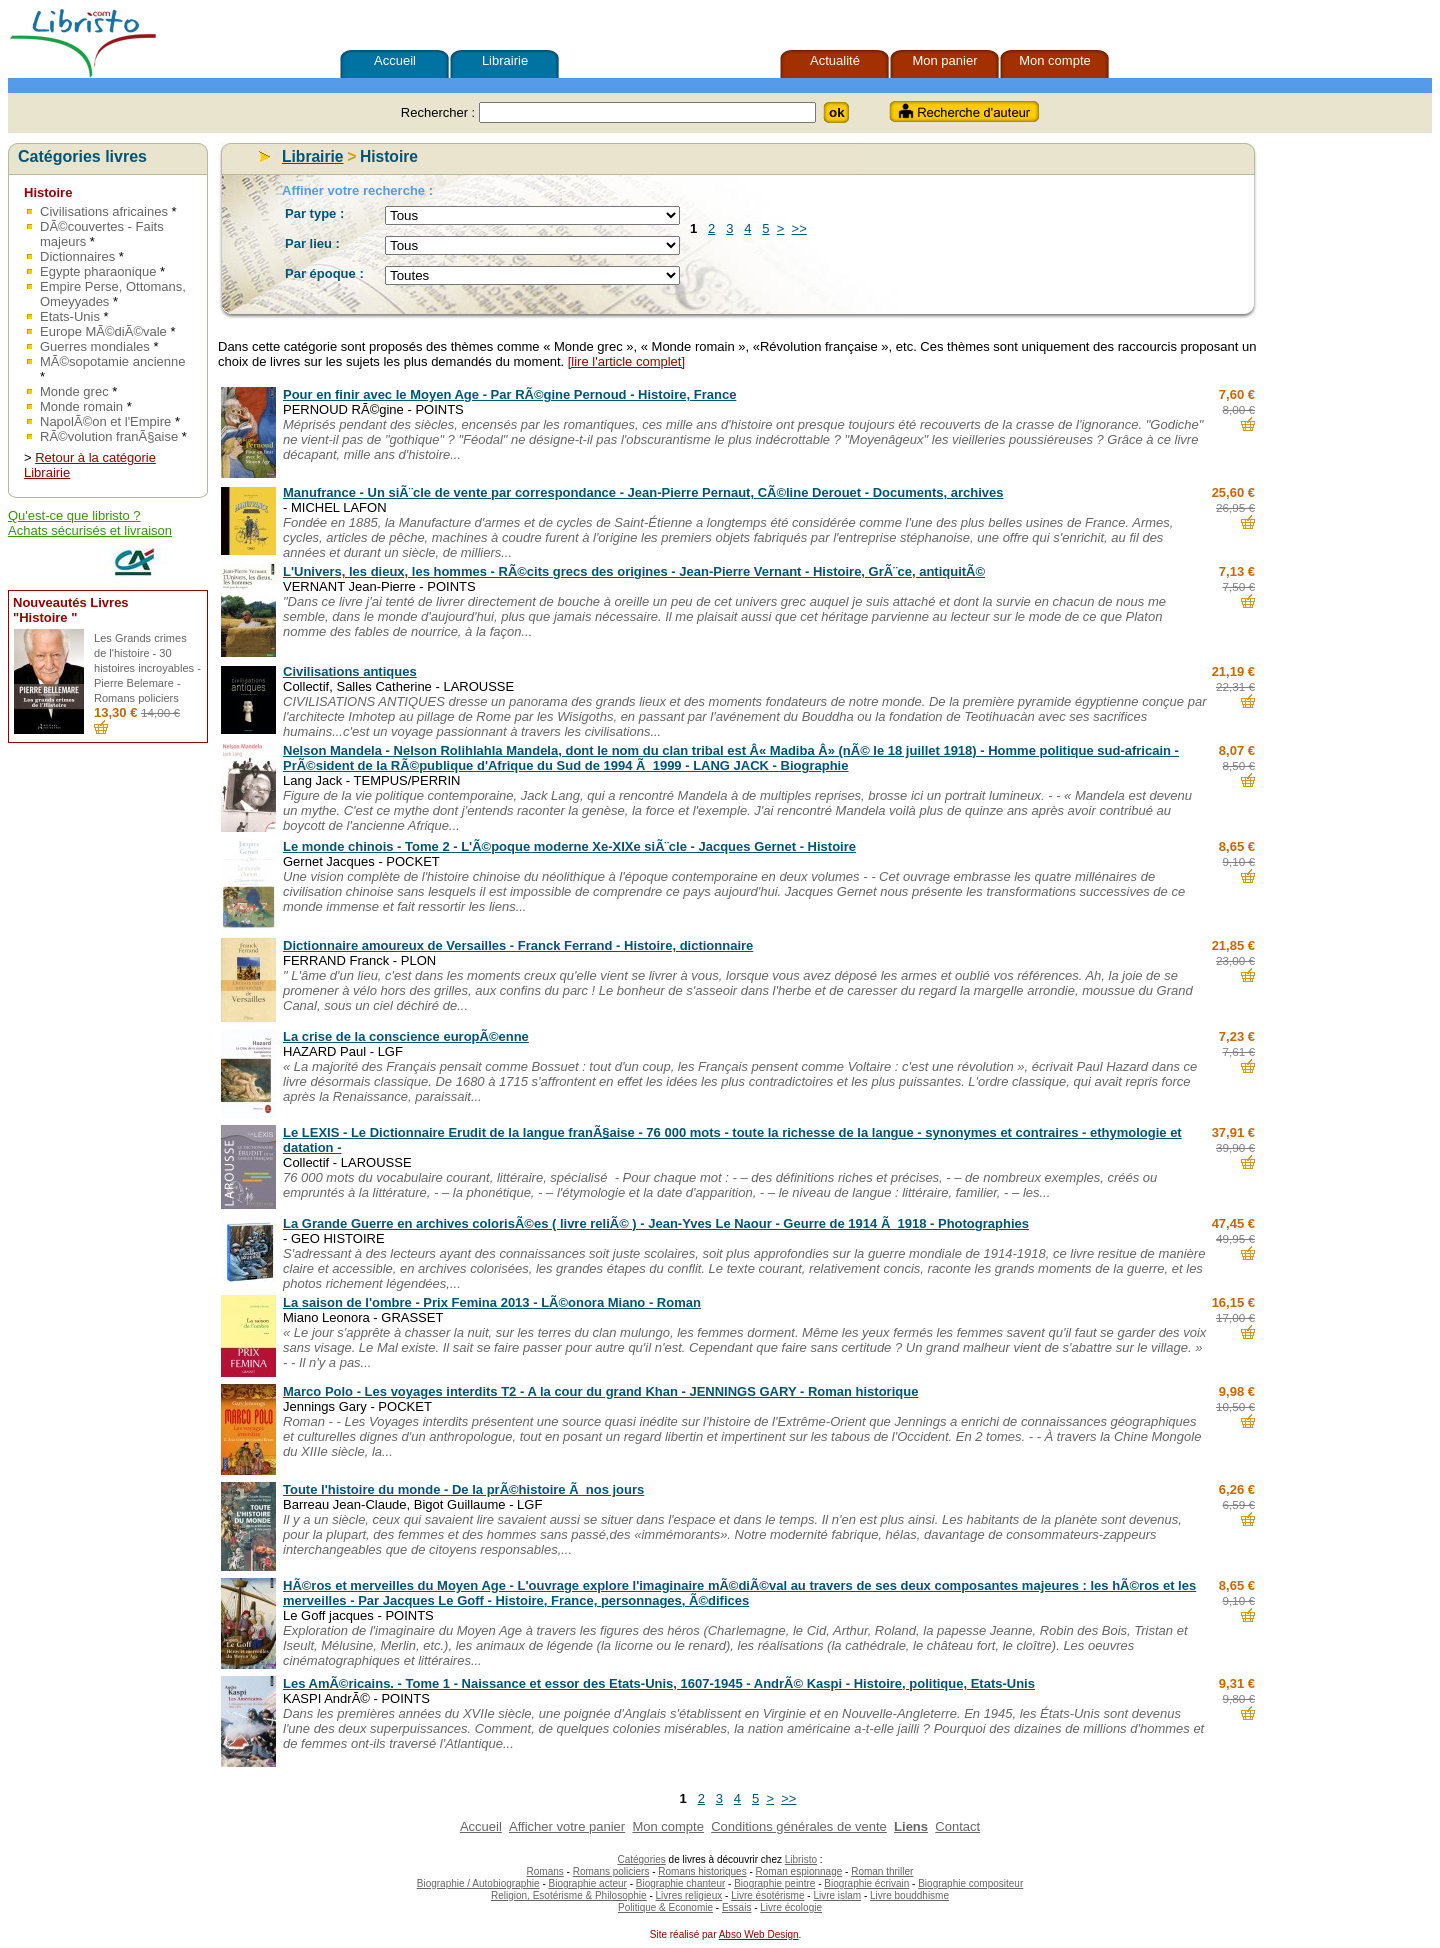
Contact (957, 1826)
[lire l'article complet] (626, 361)
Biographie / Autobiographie (478, 1883)
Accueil (395, 60)
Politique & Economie (665, 1907)
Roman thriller (882, 1871)
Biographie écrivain (866, 1883)
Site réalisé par (681, 1934)
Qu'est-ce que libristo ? (74, 515)
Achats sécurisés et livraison (90, 530)
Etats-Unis (70, 316)
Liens (911, 1826)
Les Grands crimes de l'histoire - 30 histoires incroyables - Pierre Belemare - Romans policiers (147, 668)
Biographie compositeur (970, 1883)
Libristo (801, 1859)
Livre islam (837, 1895)
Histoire (48, 192)
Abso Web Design (759, 1934)
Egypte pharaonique (98, 271)
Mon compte (1055, 60)
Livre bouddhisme (909, 1895)
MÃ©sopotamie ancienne (112, 361)
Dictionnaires (77, 256)
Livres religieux (689, 1895)
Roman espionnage (799, 1871)
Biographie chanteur (681, 1883)
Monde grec (74, 391)
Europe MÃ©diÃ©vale (103, 331)
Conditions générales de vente (799, 1826)
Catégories (641, 1859)
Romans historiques (702, 1871)
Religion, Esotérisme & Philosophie (569, 1895)
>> (799, 228)
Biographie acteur (588, 1883)
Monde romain (81, 406)
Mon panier (944, 60)
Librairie (505, 60)
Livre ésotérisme (767, 1895)
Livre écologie (791, 1907)
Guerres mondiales (95, 346)
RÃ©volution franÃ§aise (109, 436)
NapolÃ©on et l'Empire (105, 421)
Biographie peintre (774, 1883)
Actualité (835, 60)
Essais (736, 1907)
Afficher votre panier (567, 1826)
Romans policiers (611, 1871)
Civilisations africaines (104, 211)
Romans (545, 1871)
